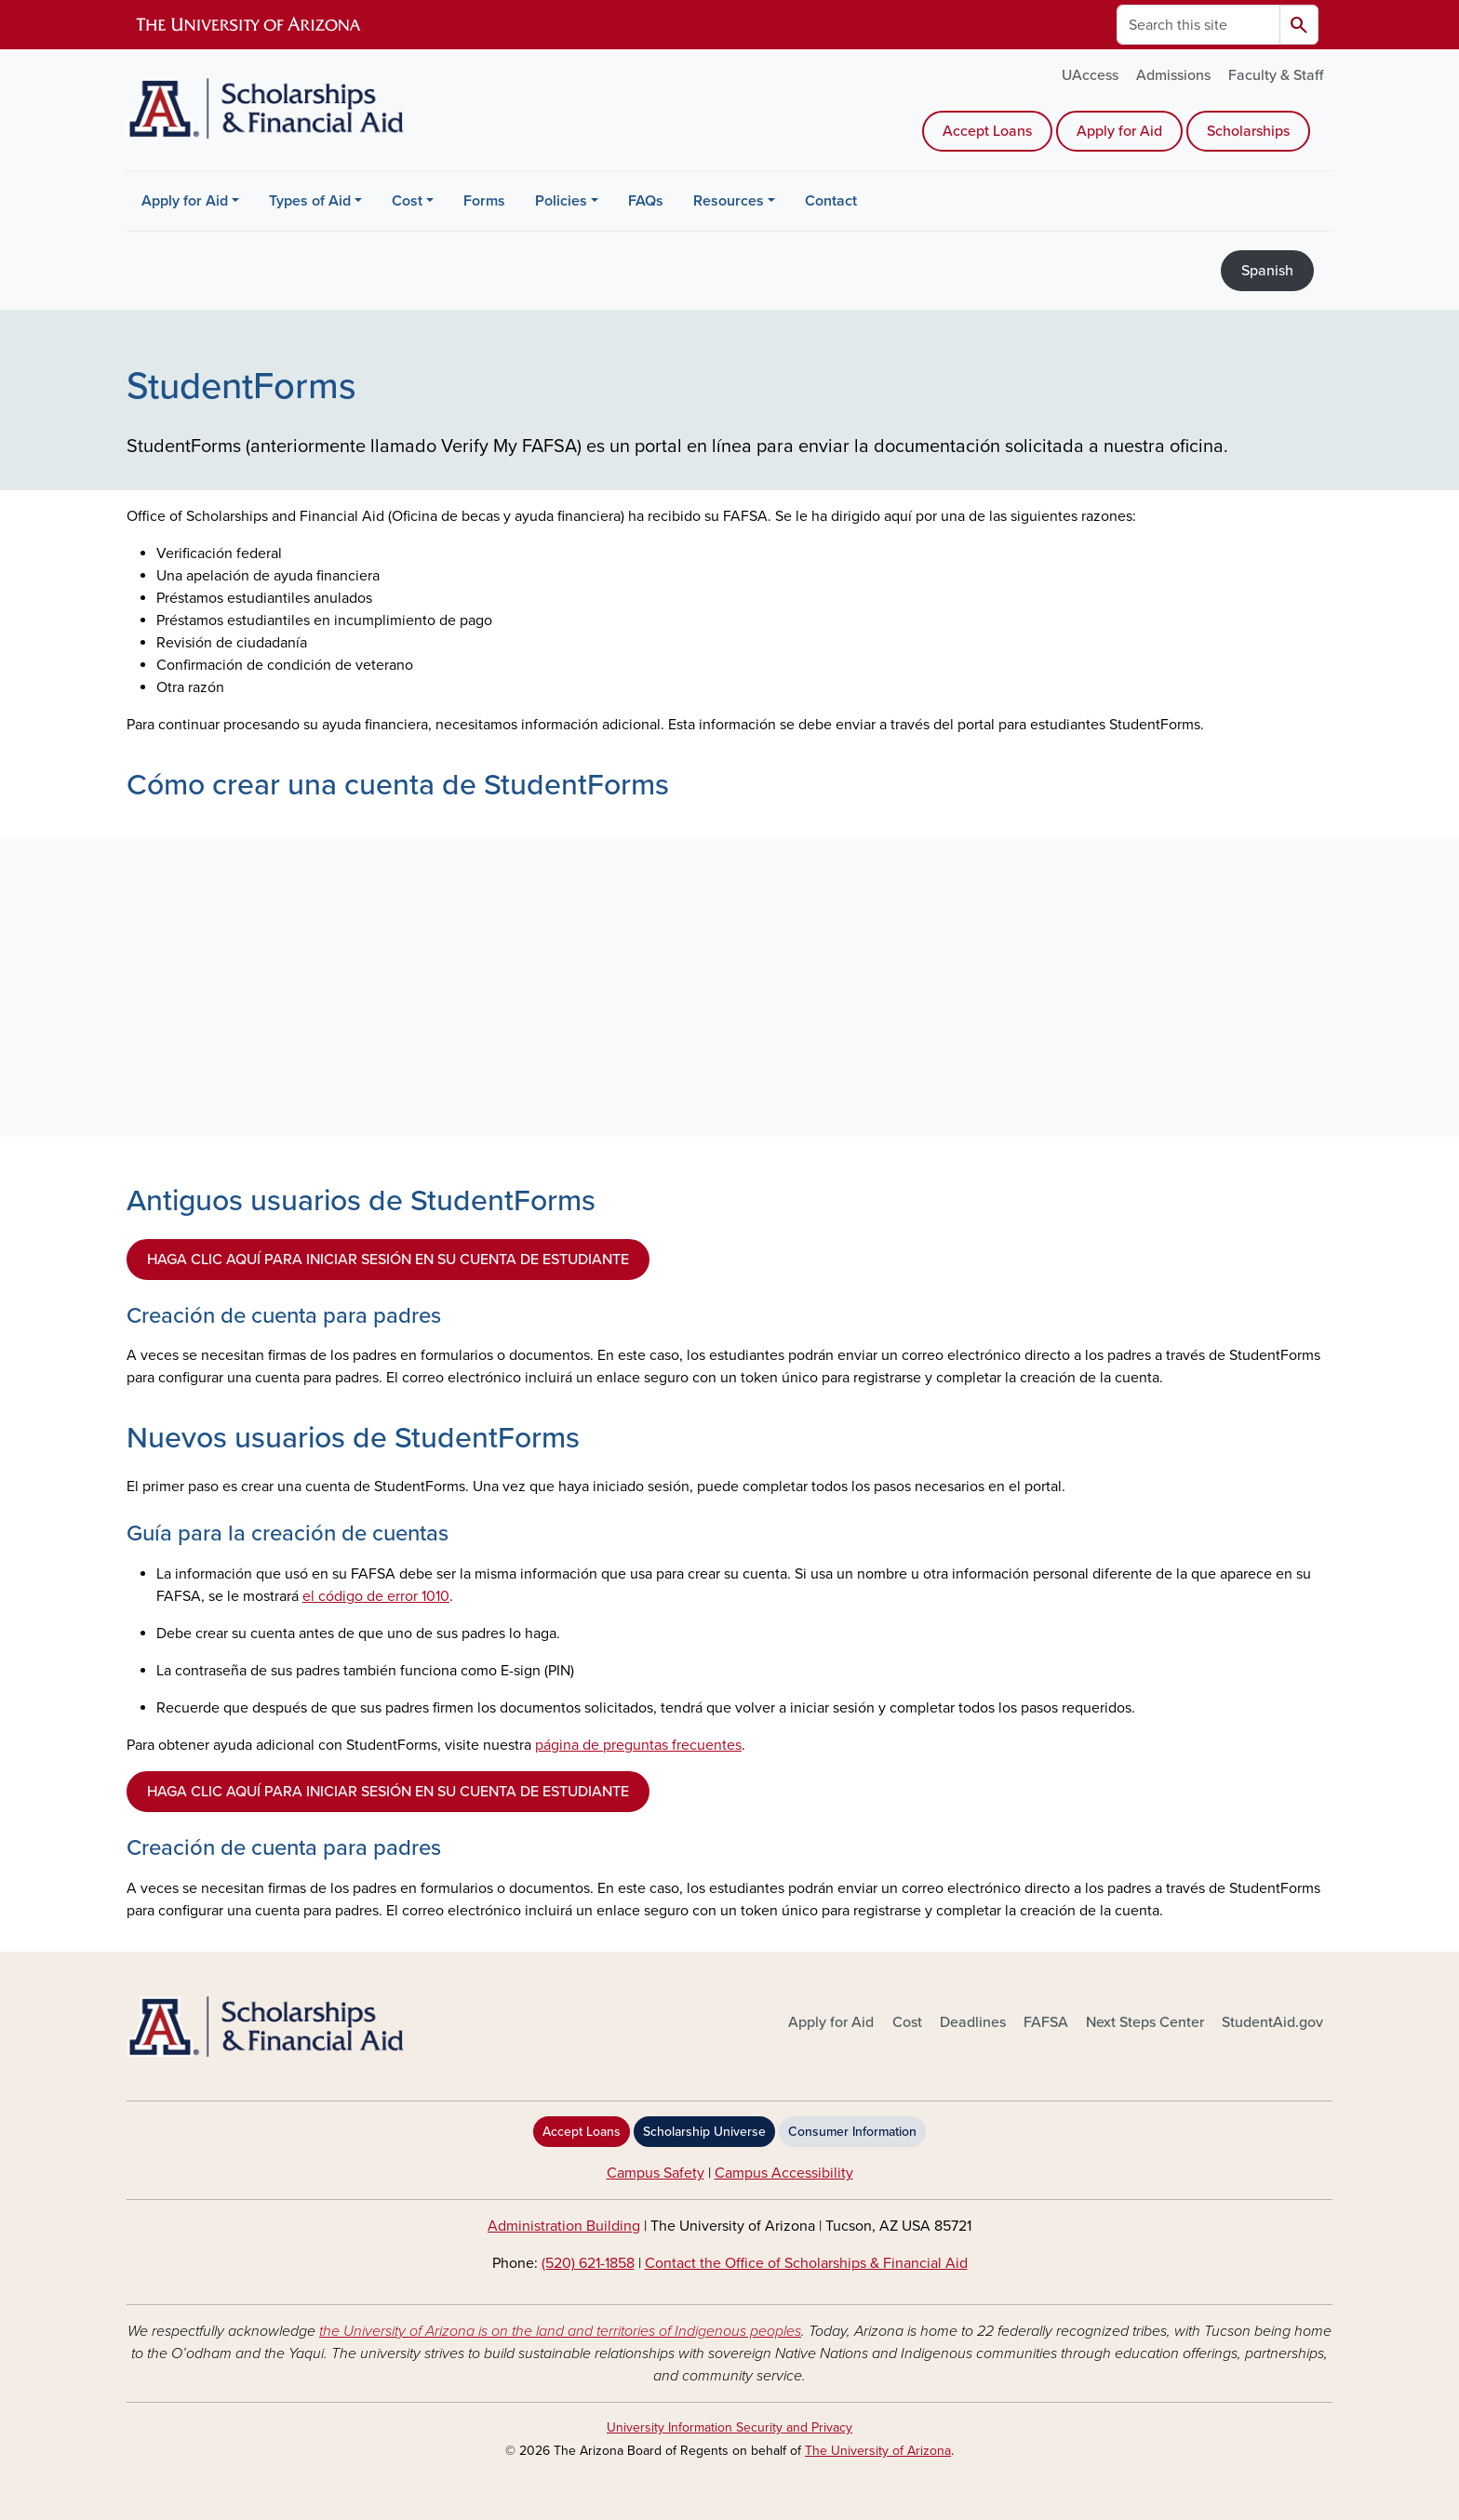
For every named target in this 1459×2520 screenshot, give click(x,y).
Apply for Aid (1119, 131)
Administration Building (564, 2226)
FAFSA (1046, 2022)
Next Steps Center (1145, 2022)
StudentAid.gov (1272, 2022)
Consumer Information (852, 2132)
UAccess (1090, 75)
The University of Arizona (878, 2451)
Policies (561, 201)
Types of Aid (310, 201)
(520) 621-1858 (588, 2263)
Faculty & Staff (1275, 75)
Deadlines (973, 2022)
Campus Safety (655, 2173)
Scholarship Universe (704, 2132)
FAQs (645, 201)
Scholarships (1248, 131)
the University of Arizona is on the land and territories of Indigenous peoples (560, 2331)
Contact (831, 201)
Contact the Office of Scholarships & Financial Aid (806, 2263)
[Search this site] (1198, 25)
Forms (484, 201)
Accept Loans (987, 131)
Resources (728, 201)
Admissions (1173, 75)
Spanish (1267, 270)
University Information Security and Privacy (729, 2427)
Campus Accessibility (784, 2173)
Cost (407, 201)
